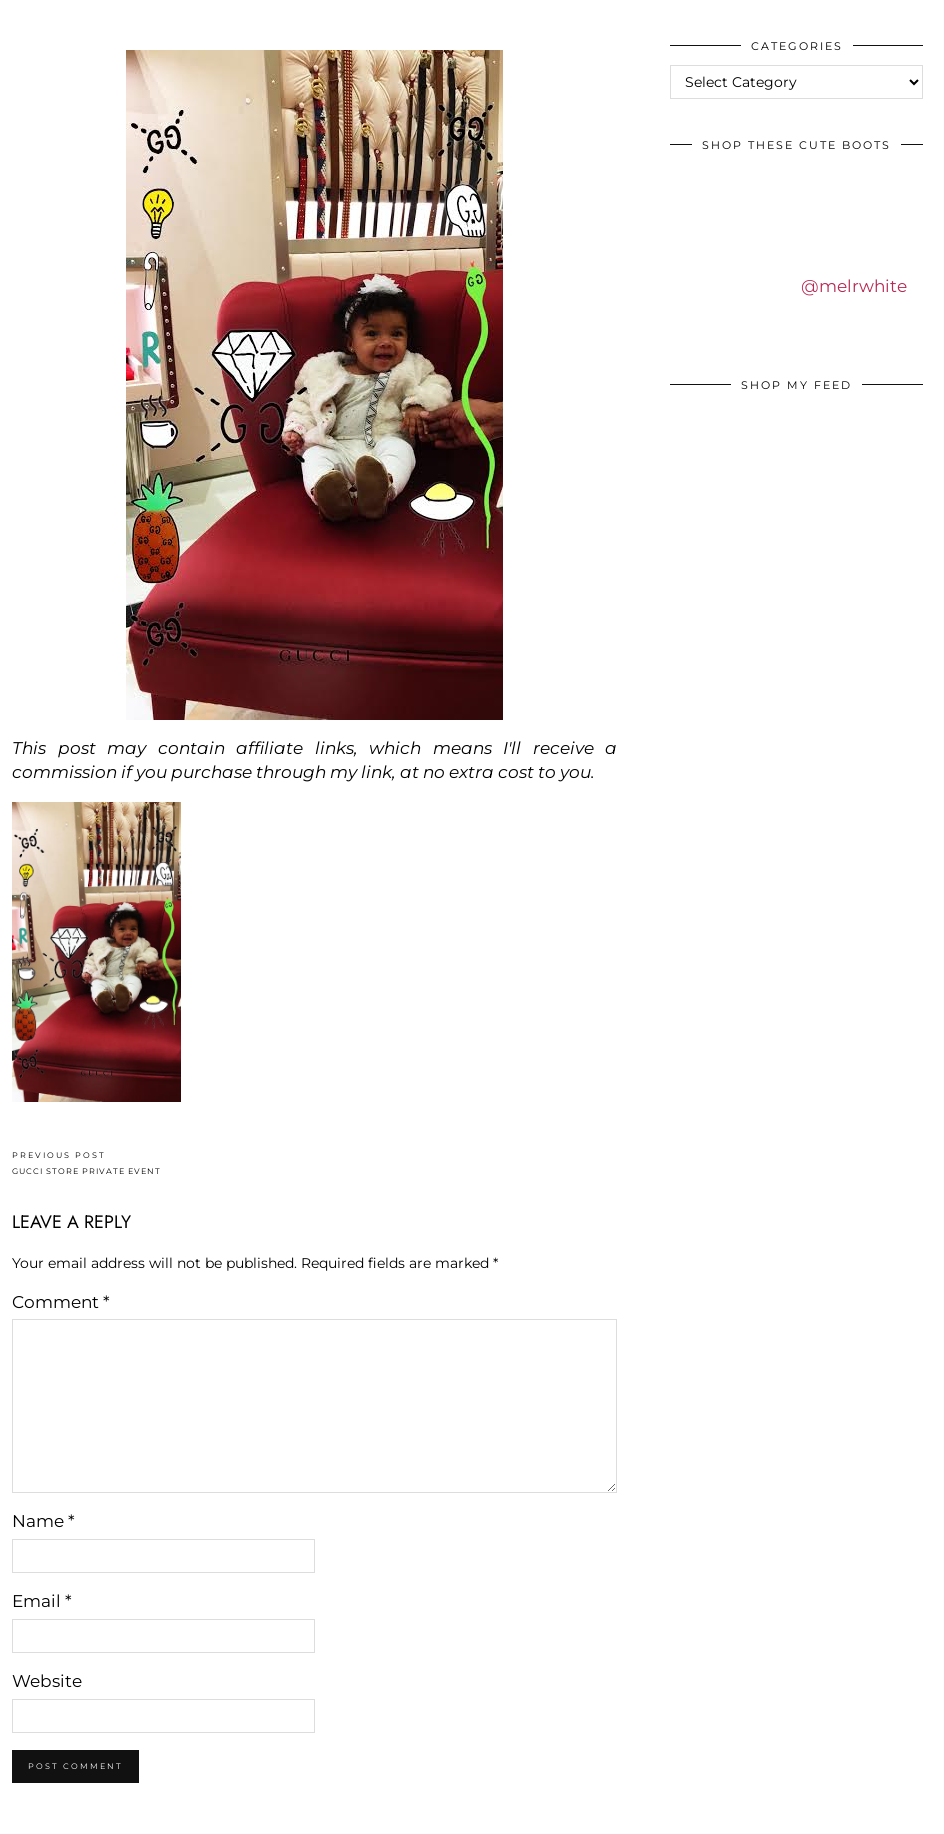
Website (47, 1681)
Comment (61, 1302)
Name (43, 1521)
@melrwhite (854, 286)
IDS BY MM (34, 19)
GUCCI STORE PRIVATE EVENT (86, 1163)
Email (42, 1601)
